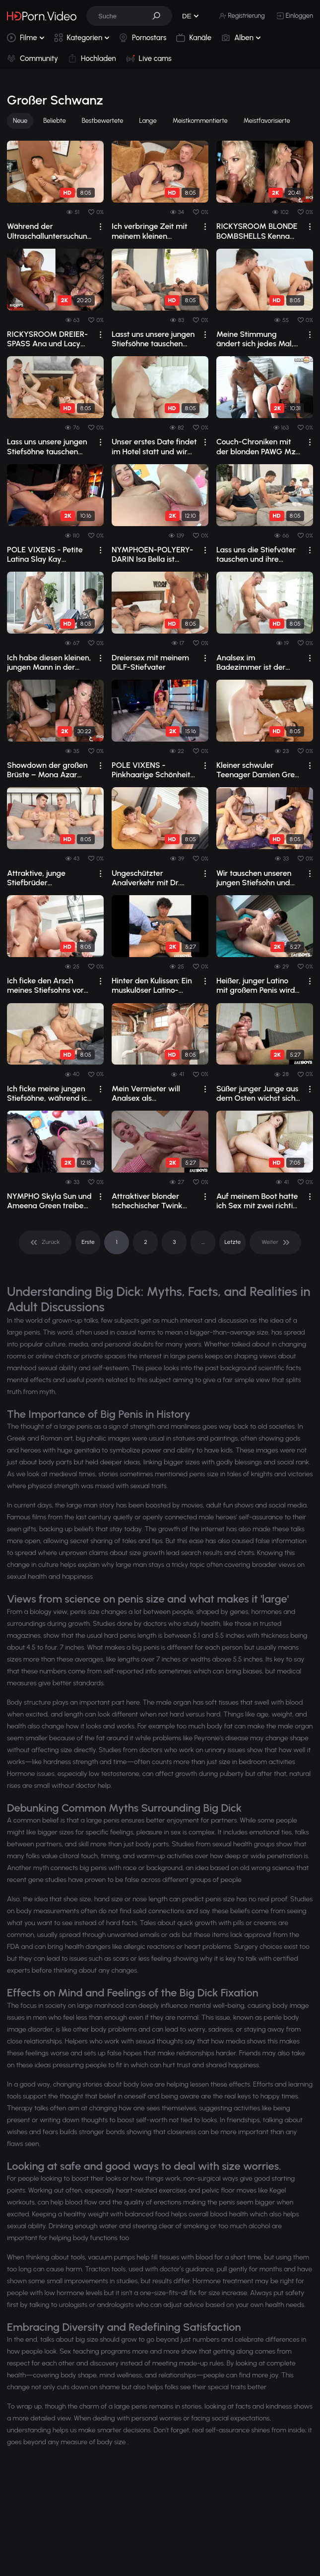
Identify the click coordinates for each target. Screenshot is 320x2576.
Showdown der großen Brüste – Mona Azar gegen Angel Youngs (47, 769)
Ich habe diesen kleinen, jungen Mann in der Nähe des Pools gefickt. (49, 662)
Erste (87, 1241)
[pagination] (45, 1242)
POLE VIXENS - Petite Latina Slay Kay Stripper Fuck (45, 554)
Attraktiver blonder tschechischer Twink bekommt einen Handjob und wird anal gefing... (152, 1200)
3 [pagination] (174, 1241)
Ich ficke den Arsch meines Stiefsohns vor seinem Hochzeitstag (45, 985)
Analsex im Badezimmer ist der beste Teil (251, 662)
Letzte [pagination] (232, 1241)
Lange (148, 120)
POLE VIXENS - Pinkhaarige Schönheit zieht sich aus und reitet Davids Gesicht (153, 769)
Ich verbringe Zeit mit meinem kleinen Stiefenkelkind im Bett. (151, 230)
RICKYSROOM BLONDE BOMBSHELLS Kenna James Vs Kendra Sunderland (257, 230)
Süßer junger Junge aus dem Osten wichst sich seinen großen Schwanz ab (258, 1093)
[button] (159, 16)
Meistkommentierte (200, 120)
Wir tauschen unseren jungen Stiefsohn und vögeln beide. (253, 877)
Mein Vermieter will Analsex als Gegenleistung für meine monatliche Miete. (146, 1093)
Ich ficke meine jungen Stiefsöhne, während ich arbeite (49, 1093)
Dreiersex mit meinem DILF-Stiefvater (150, 662)
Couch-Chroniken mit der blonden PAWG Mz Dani (256, 446)
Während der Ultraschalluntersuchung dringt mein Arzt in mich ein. (49, 230)
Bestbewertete (103, 120)
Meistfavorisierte (267, 120)
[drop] (100, 226)
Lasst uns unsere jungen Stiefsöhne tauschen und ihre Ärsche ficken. (153, 338)
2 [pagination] (145, 1241)
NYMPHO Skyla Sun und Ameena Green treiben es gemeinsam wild (49, 1200)
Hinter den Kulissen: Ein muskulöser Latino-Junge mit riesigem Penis (152, 985)
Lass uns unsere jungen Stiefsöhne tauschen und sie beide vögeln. (47, 446)
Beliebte (54, 120)
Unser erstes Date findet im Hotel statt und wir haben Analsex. (154, 446)
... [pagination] (202, 1241)
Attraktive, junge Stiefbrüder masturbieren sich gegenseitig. (38, 877)
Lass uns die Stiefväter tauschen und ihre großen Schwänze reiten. (256, 554)
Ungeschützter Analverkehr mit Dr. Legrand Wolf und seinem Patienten (146, 877)
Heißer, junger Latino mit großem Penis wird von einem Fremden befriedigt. (255, 985)
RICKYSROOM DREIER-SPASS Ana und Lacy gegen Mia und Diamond (47, 338)
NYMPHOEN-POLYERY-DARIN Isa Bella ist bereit (152, 554)
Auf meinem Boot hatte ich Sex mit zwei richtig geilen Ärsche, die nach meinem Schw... (257, 1200)
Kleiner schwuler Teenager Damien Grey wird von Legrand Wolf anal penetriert (257, 769)
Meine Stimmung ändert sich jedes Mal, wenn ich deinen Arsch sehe (256, 338)
